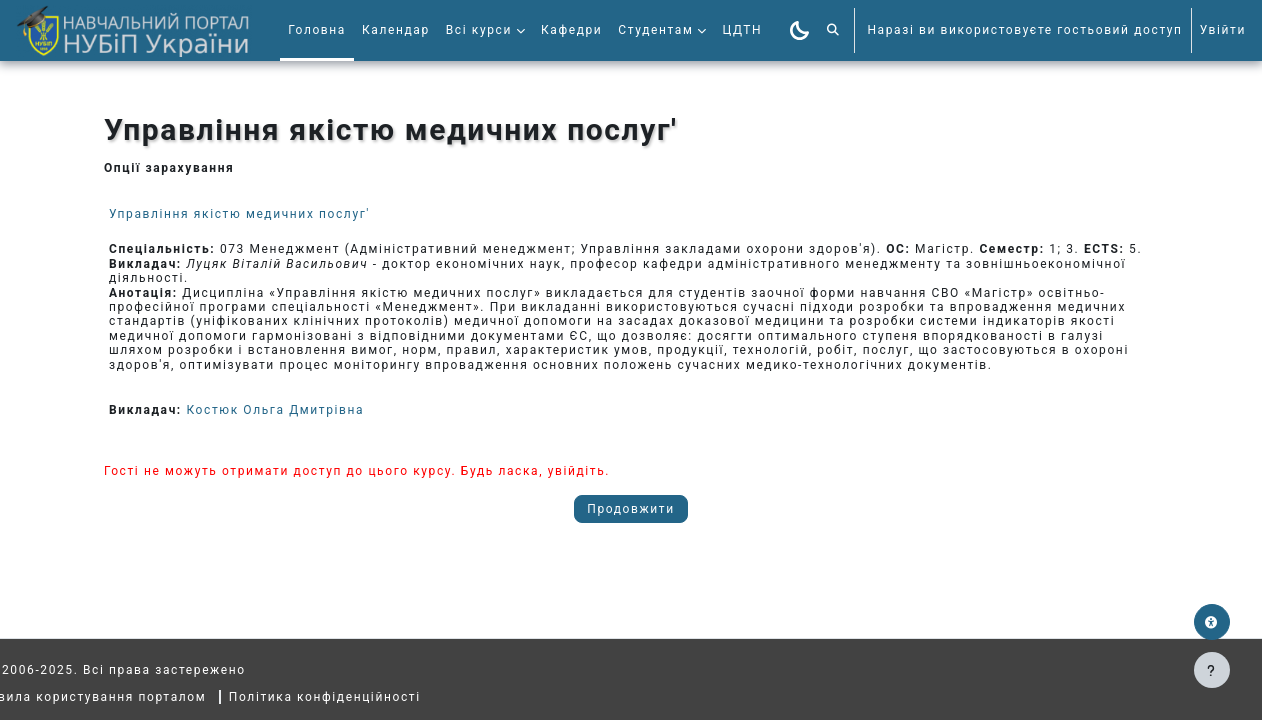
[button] (833, 30)
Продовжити (630, 509)
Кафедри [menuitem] (571, 30)
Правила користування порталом (133, 697)
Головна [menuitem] (317, 30)
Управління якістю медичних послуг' (239, 214)
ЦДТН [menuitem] (742, 30)
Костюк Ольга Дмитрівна (275, 410)
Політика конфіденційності (369, 697)
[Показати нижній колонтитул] (1212, 670)
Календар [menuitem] (396, 30)
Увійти (1223, 30)
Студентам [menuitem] (655, 30)
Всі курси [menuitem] (479, 30)
